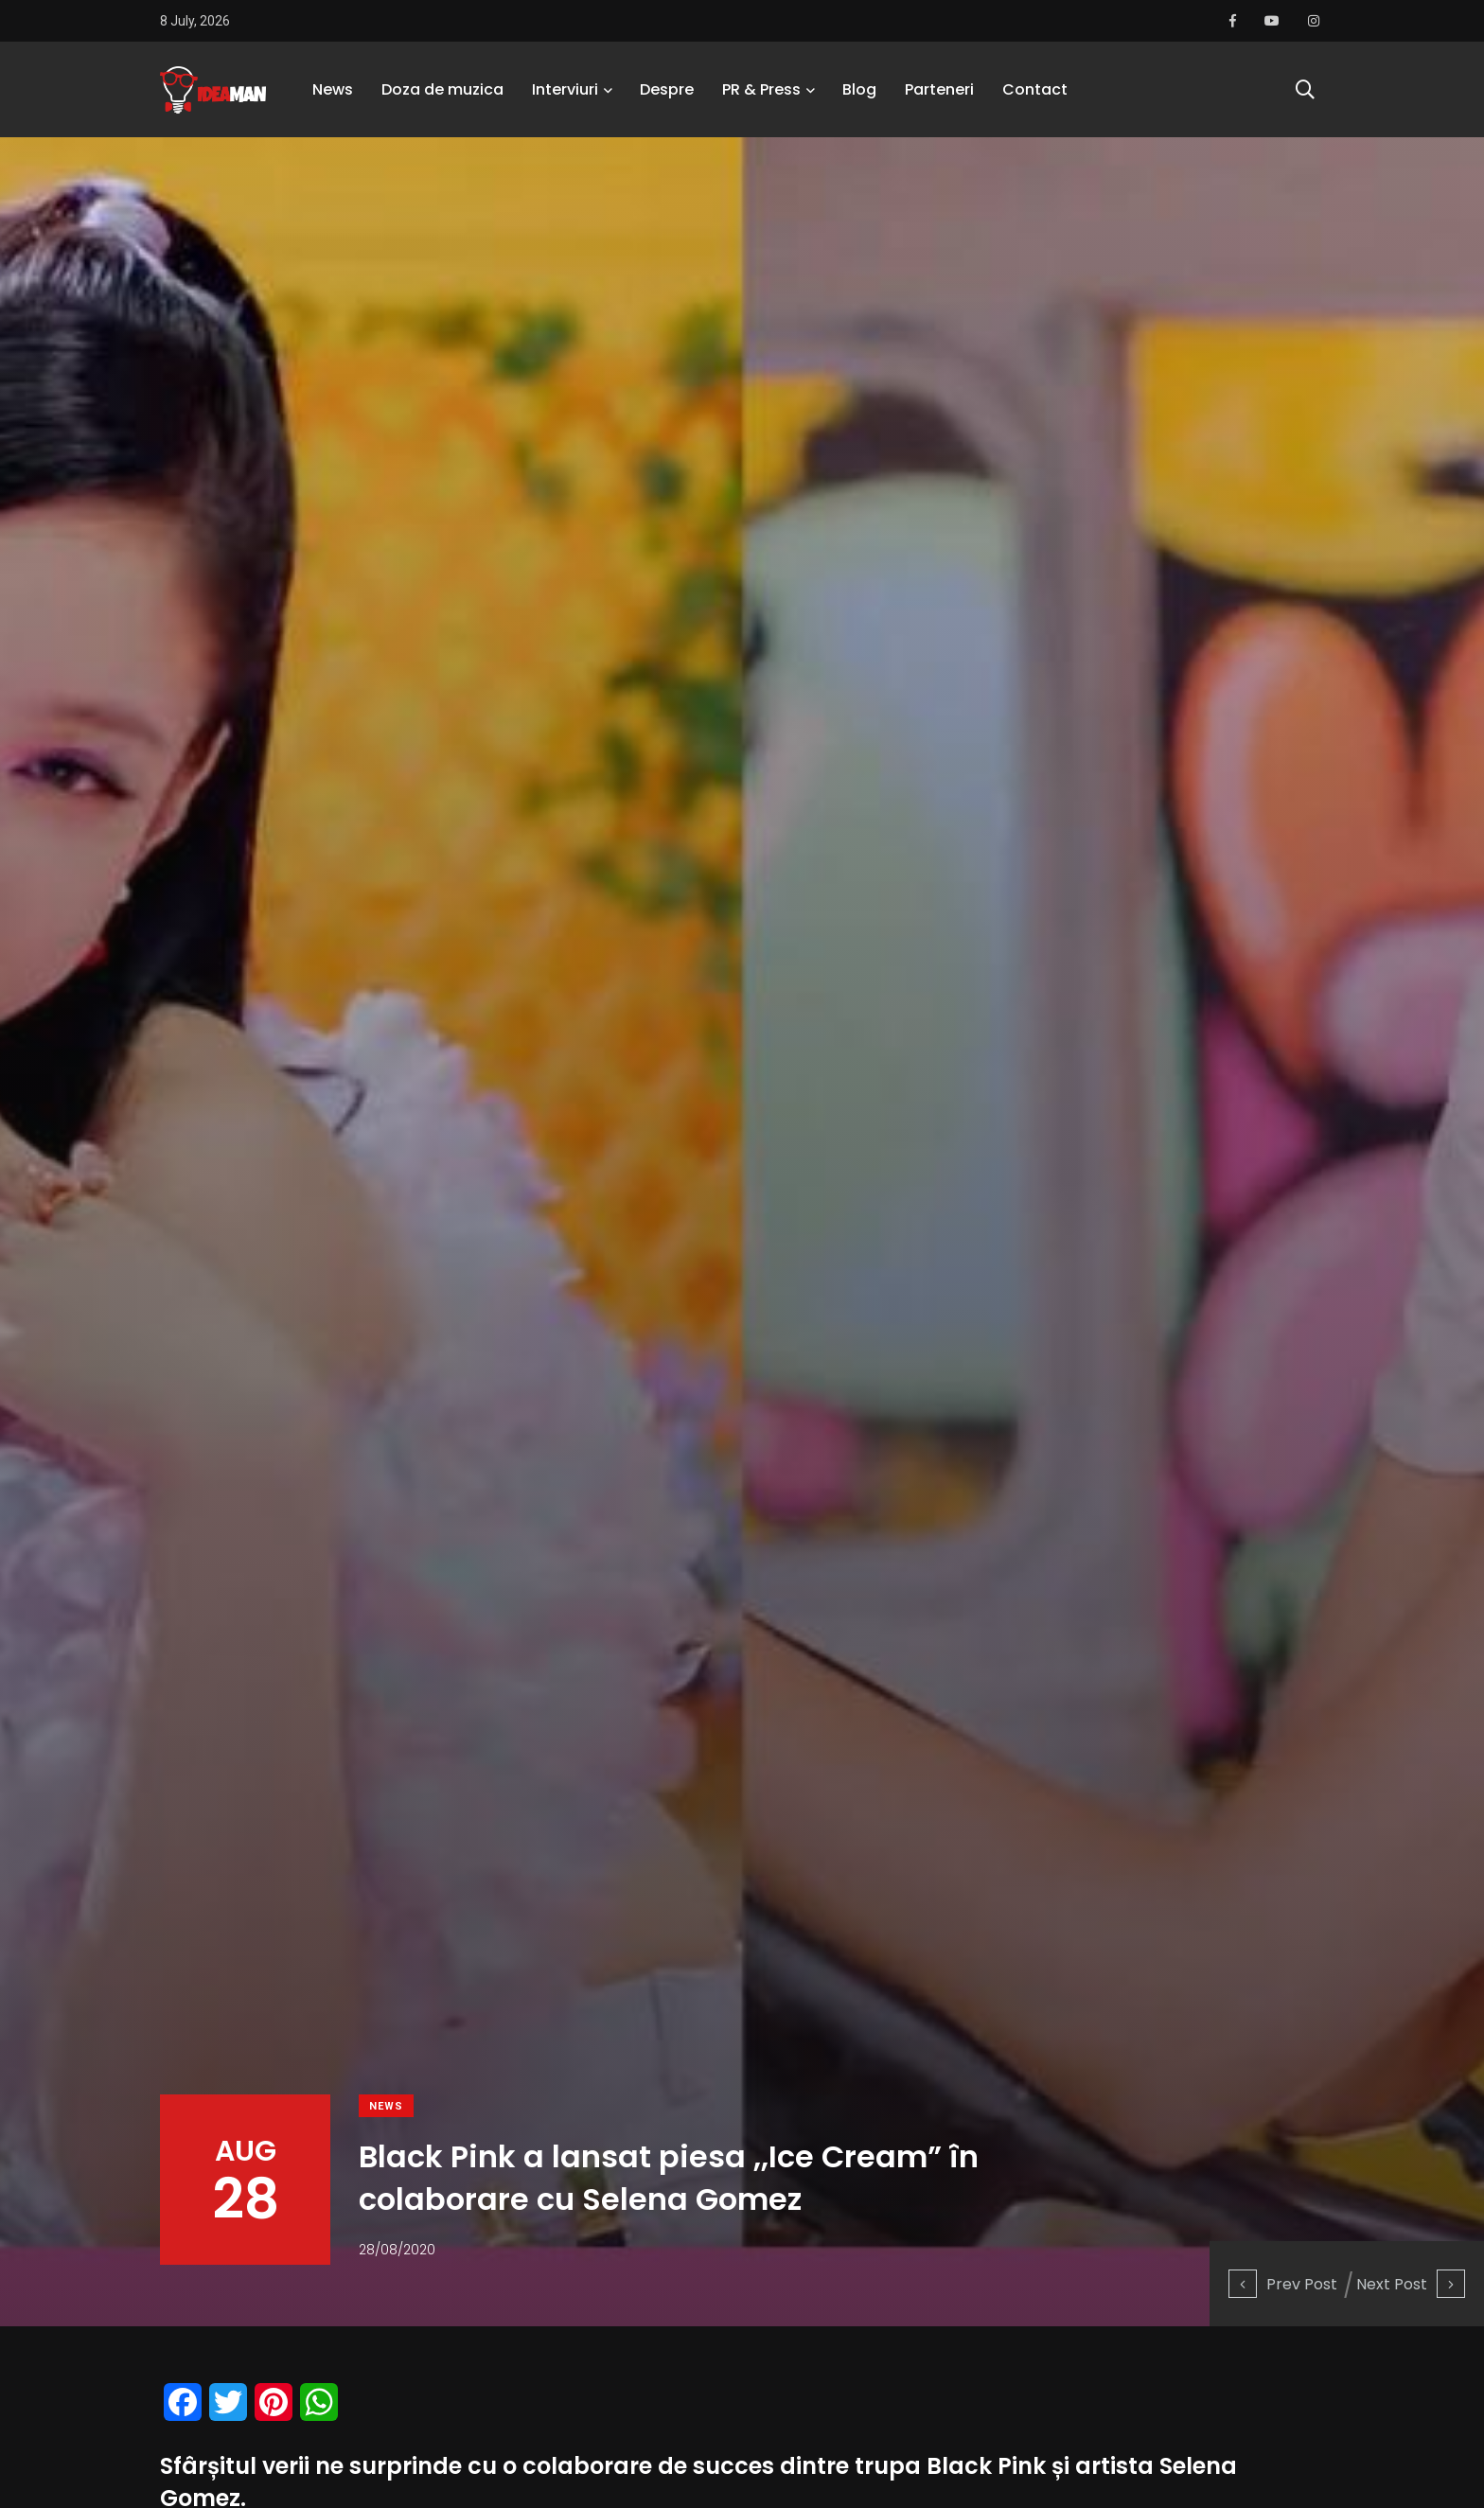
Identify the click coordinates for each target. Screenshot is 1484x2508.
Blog (859, 89)
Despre (667, 89)
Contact (1035, 89)
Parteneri (939, 89)
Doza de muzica (442, 89)
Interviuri (565, 89)
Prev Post (1282, 2284)
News (332, 89)
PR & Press (761, 89)
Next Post (1410, 2284)
